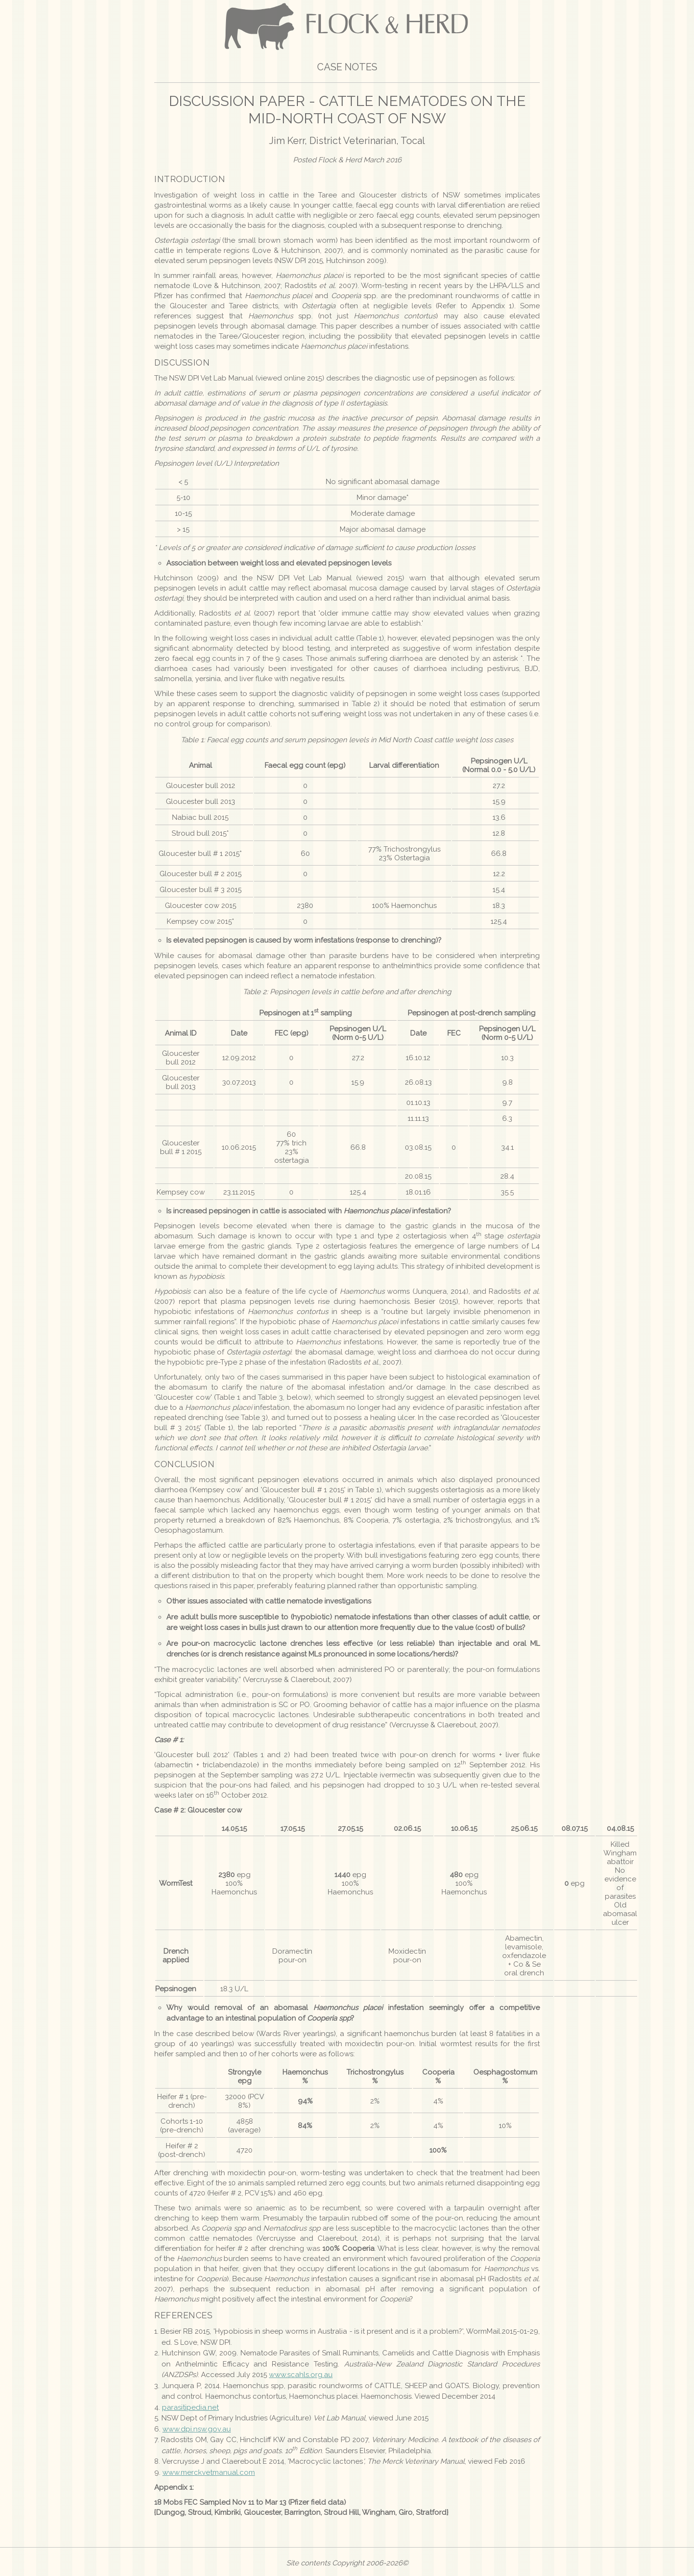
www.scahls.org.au (301, 2374)
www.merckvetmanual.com (208, 2472)
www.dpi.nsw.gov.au (196, 2429)
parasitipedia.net (190, 2407)
